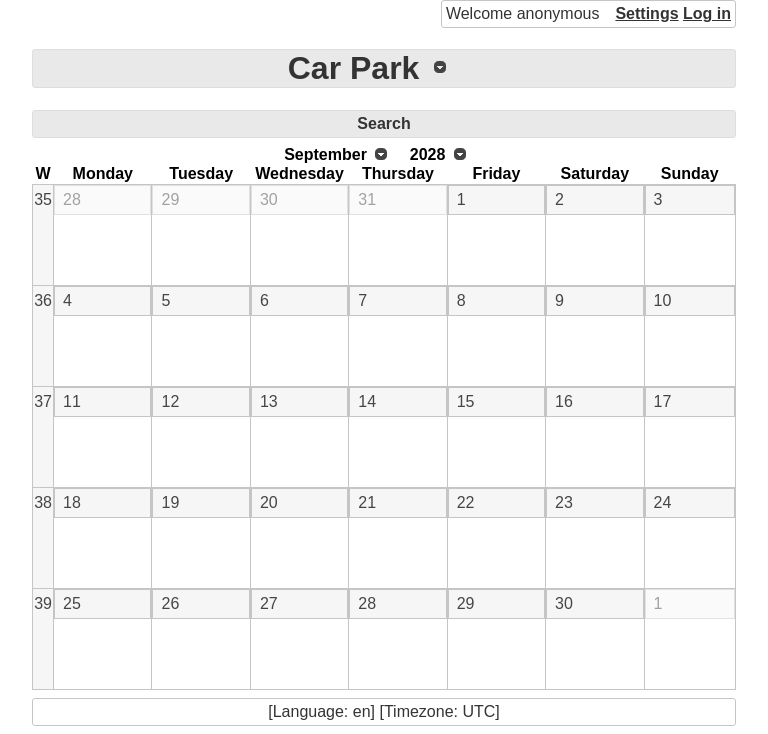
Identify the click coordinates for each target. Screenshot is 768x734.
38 (43, 502)
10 (663, 300)
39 (43, 603)
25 (72, 603)
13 (269, 401)
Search (383, 123)
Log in (707, 13)
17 (663, 401)
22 (466, 502)
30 (269, 199)
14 (367, 401)
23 (564, 502)
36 (43, 300)
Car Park (354, 68)
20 (269, 502)
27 (269, 603)
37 (43, 401)
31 (367, 199)
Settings (646, 13)
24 (663, 502)
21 (367, 502)
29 (170, 199)
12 (170, 401)
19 (170, 502)
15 (466, 401)
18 (72, 502)
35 (43, 199)
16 (564, 401)
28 (72, 199)
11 (72, 401)
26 (170, 603)
